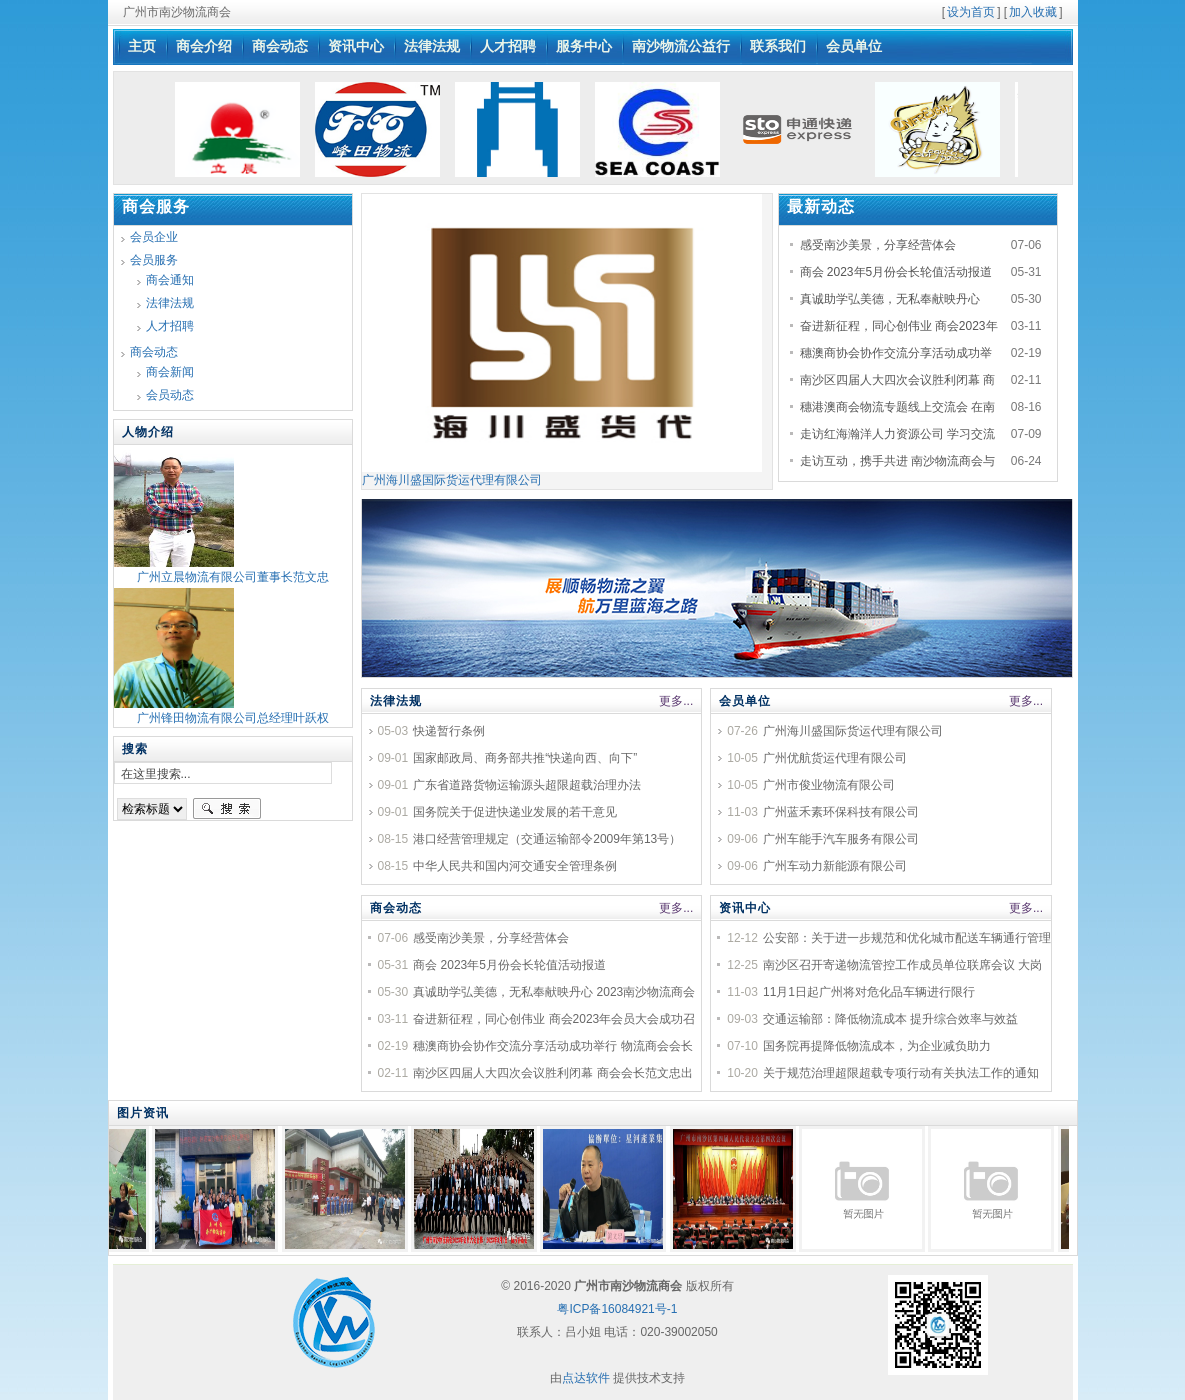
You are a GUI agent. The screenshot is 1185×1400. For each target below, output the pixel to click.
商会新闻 (170, 372)
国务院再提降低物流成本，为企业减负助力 (877, 1046)
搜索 (227, 809)
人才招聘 (170, 326)
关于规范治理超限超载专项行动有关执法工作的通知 (901, 1073)
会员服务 (154, 260)
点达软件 (586, 1378)
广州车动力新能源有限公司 (835, 866)
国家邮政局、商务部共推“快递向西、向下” (525, 758)
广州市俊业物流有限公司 (829, 785)
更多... (676, 701)
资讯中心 (745, 908)
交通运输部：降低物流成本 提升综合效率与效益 (890, 1019)
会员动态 (170, 395)
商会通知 (170, 280)
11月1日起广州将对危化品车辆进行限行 (869, 992)
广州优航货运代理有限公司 (835, 758)
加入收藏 (1033, 12)
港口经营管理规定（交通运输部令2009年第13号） (547, 839)
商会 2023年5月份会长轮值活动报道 (896, 272)
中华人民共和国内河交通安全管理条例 (515, 866)
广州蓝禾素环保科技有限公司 (841, 812)
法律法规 (396, 701)
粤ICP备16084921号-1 (617, 1309)
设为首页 (971, 12)
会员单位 (745, 701)
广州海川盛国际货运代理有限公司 (562, 474)
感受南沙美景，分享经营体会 (878, 245)
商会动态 (396, 908)
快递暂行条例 (449, 731)
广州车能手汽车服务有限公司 (841, 839)
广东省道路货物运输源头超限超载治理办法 (527, 785)
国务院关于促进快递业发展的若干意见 (515, 812)
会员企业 (154, 237)
